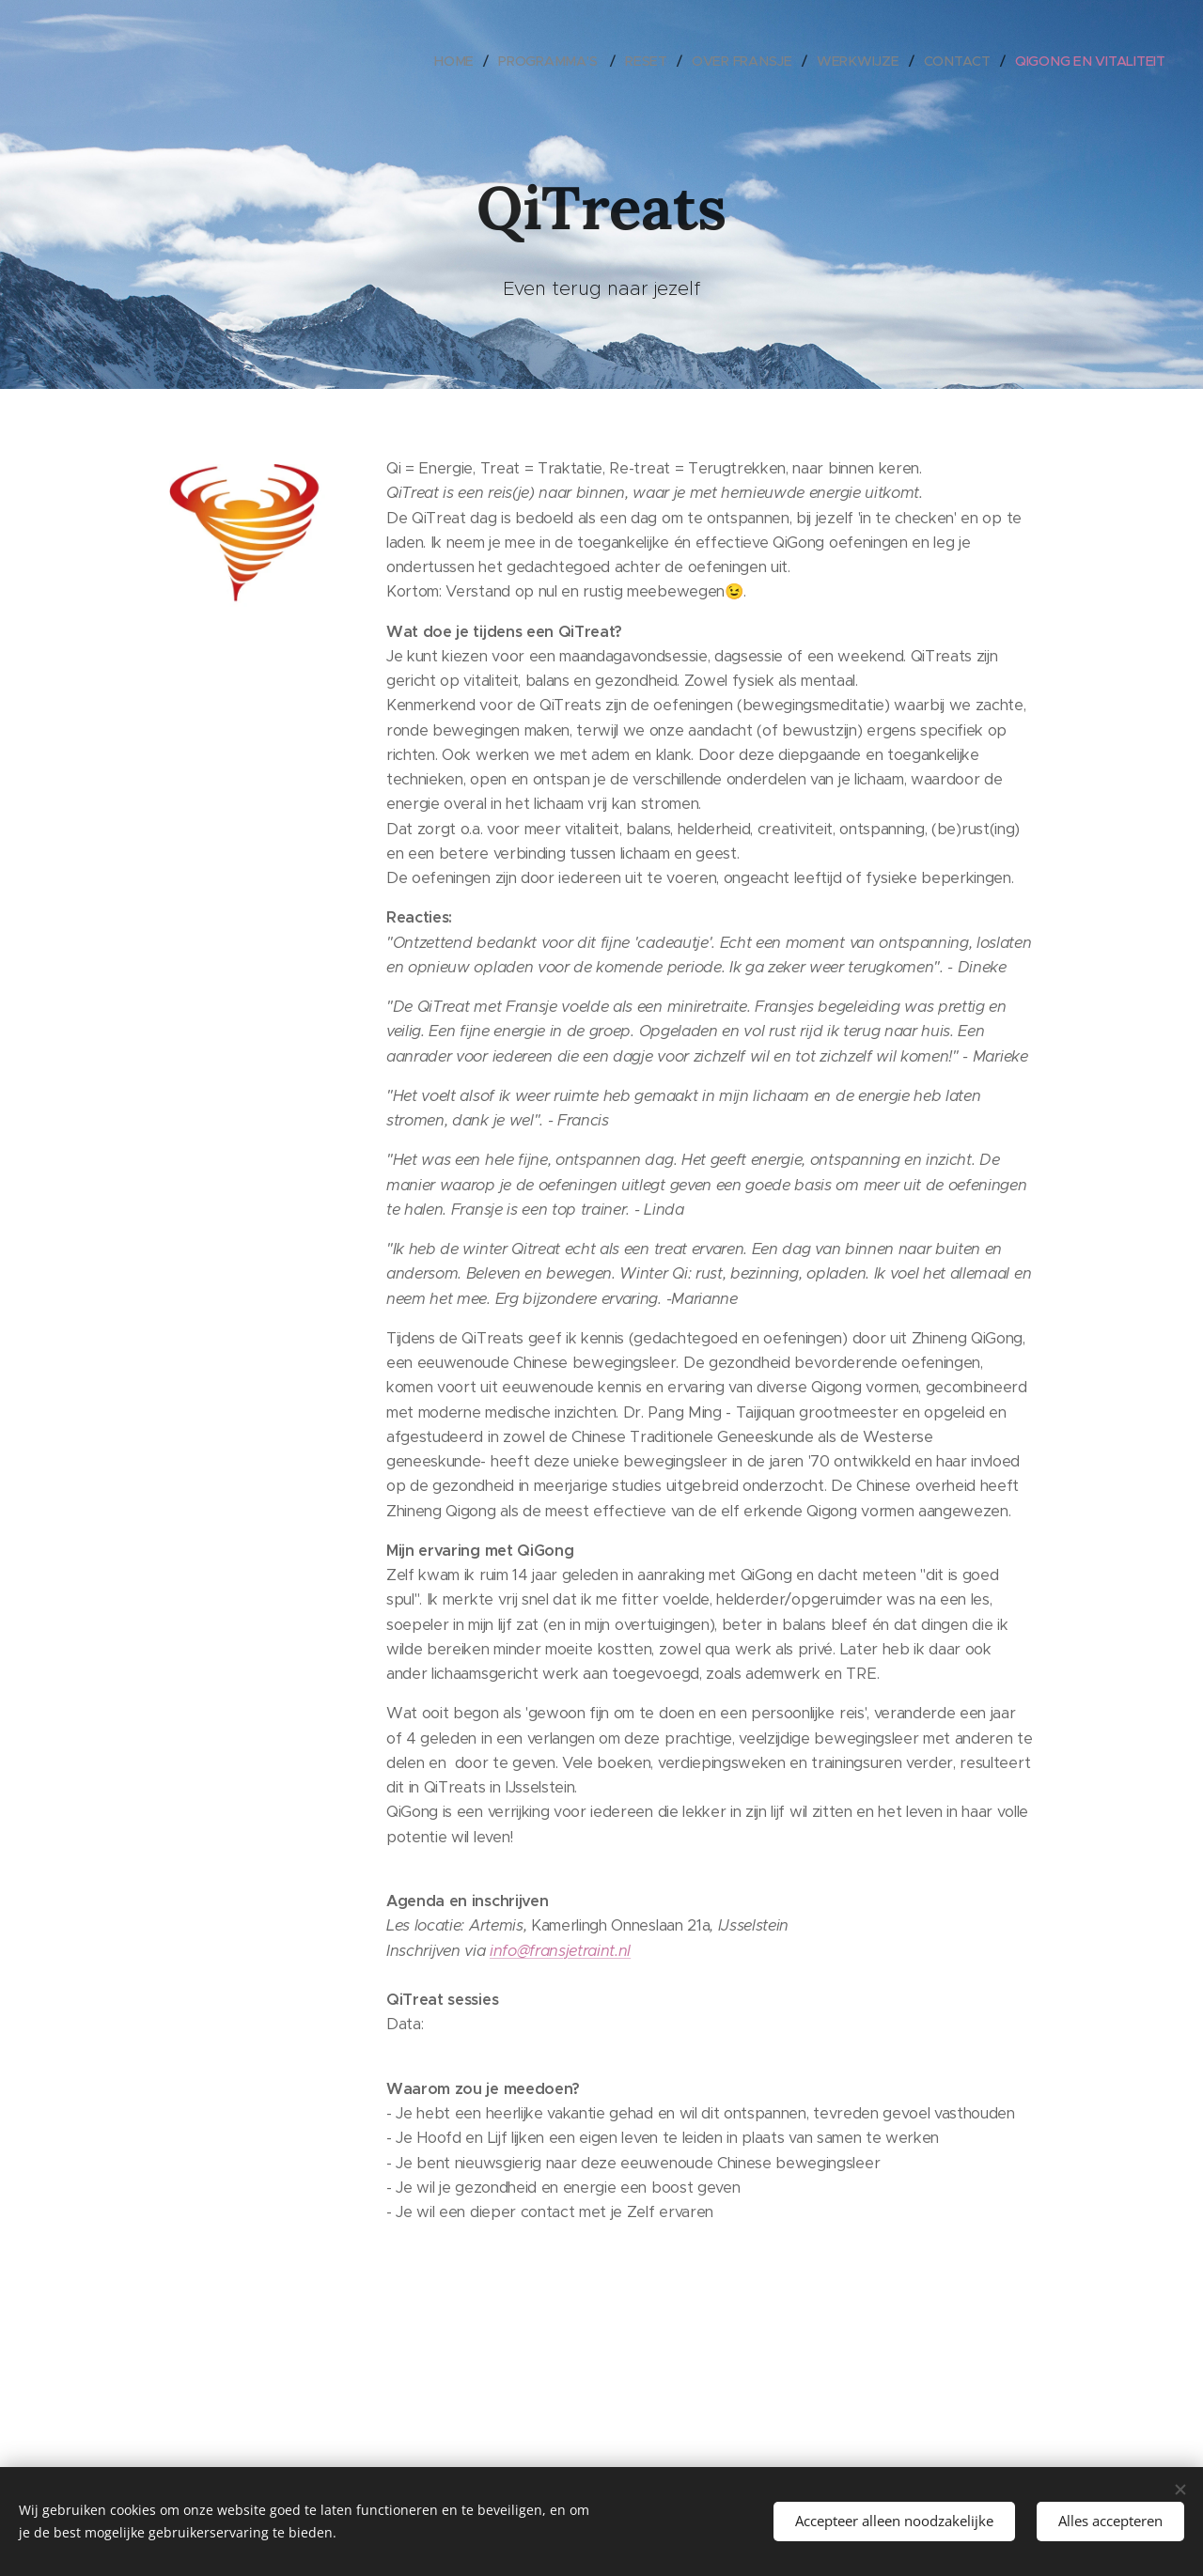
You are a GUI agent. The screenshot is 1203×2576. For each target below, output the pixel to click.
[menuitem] (465, 61)
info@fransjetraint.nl (560, 1951)
